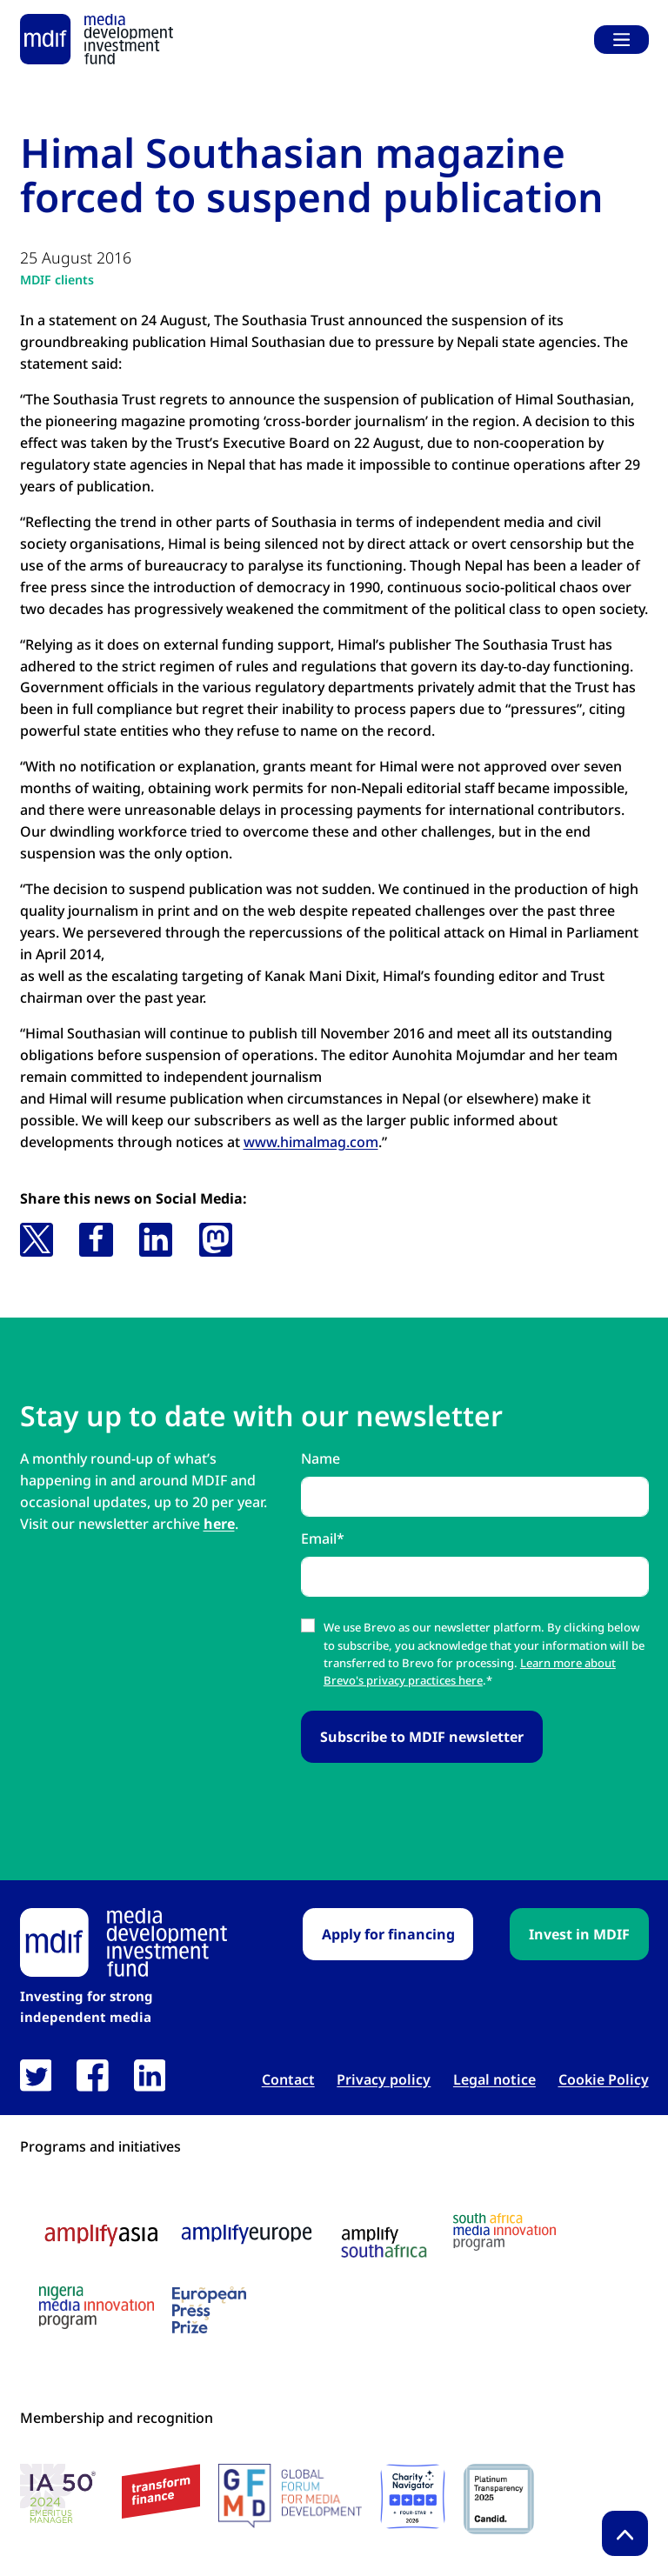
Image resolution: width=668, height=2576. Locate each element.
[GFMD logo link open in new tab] (290, 2496)
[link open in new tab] (36, 2075)
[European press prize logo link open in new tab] (209, 2309)
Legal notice (494, 2080)
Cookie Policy (603, 2080)
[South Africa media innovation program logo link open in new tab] (504, 2232)
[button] (36, 1239)
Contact (288, 2080)
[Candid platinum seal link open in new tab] (499, 2499)
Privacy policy (384, 2080)
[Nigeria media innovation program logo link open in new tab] (96, 2307)
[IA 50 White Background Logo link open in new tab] (62, 2496)
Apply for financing (388, 1934)
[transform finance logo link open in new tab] (161, 2491)
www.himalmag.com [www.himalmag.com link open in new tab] (311, 1141)
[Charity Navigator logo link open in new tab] (412, 2496)
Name (320, 1458)
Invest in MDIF (579, 1934)
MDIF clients (57, 279)
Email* (322, 1538)
